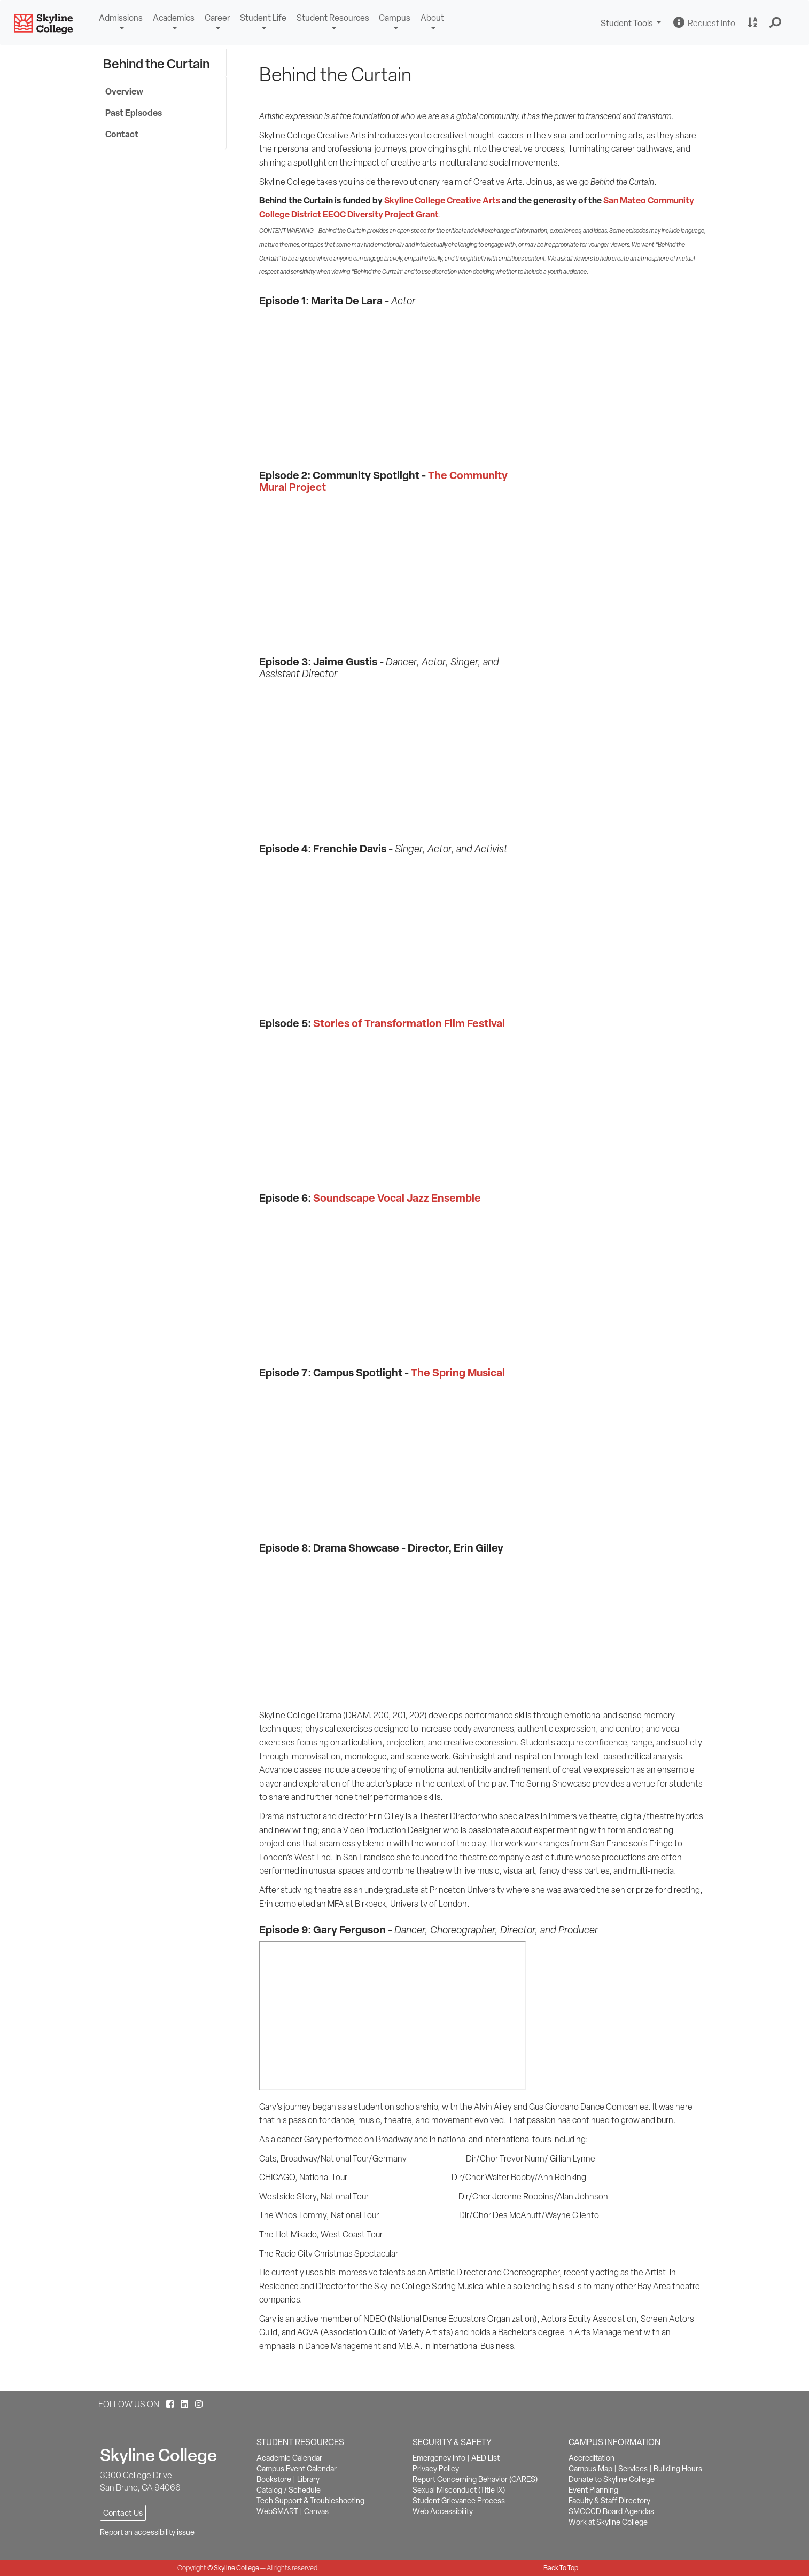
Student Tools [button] (632, 24)
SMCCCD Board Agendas (611, 2511)
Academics (174, 18)
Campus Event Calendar (296, 2468)
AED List (485, 2458)
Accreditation (591, 2458)
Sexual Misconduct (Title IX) (459, 2490)
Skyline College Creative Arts (442, 200)
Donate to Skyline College (612, 2479)
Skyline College (236, 2567)
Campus (394, 18)
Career (217, 18)
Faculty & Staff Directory (609, 2500)
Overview (124, 91)
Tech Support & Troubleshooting (310, 2500)
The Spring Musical (458, 1372)
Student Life (263, 18)
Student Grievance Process (459, 2500)
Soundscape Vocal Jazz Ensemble (397, 1198)
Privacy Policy (436, 2468)
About (432, 18)
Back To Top (560, 2567)
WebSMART (277, 2511)
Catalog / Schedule (288, 2490)
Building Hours (678, 2468)
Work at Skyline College (608, 2522)
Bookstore (273, 2479)
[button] (775, 23)
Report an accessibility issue (147, 2532)
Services (633, 2468)
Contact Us (123, 2513)
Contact (121, 134)
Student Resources (333, 18)
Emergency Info (439, 2458)
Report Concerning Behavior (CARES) (475, 2479)
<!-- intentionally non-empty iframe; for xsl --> (386, 575)
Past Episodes (133, 113)
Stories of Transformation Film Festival (409, 1023)
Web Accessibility (443, 2511)
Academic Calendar (289, 2458)
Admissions (121, 18)
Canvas (316, 2511)
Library (308, 2479)
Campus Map (590, 2468)
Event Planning (593, 2490)
